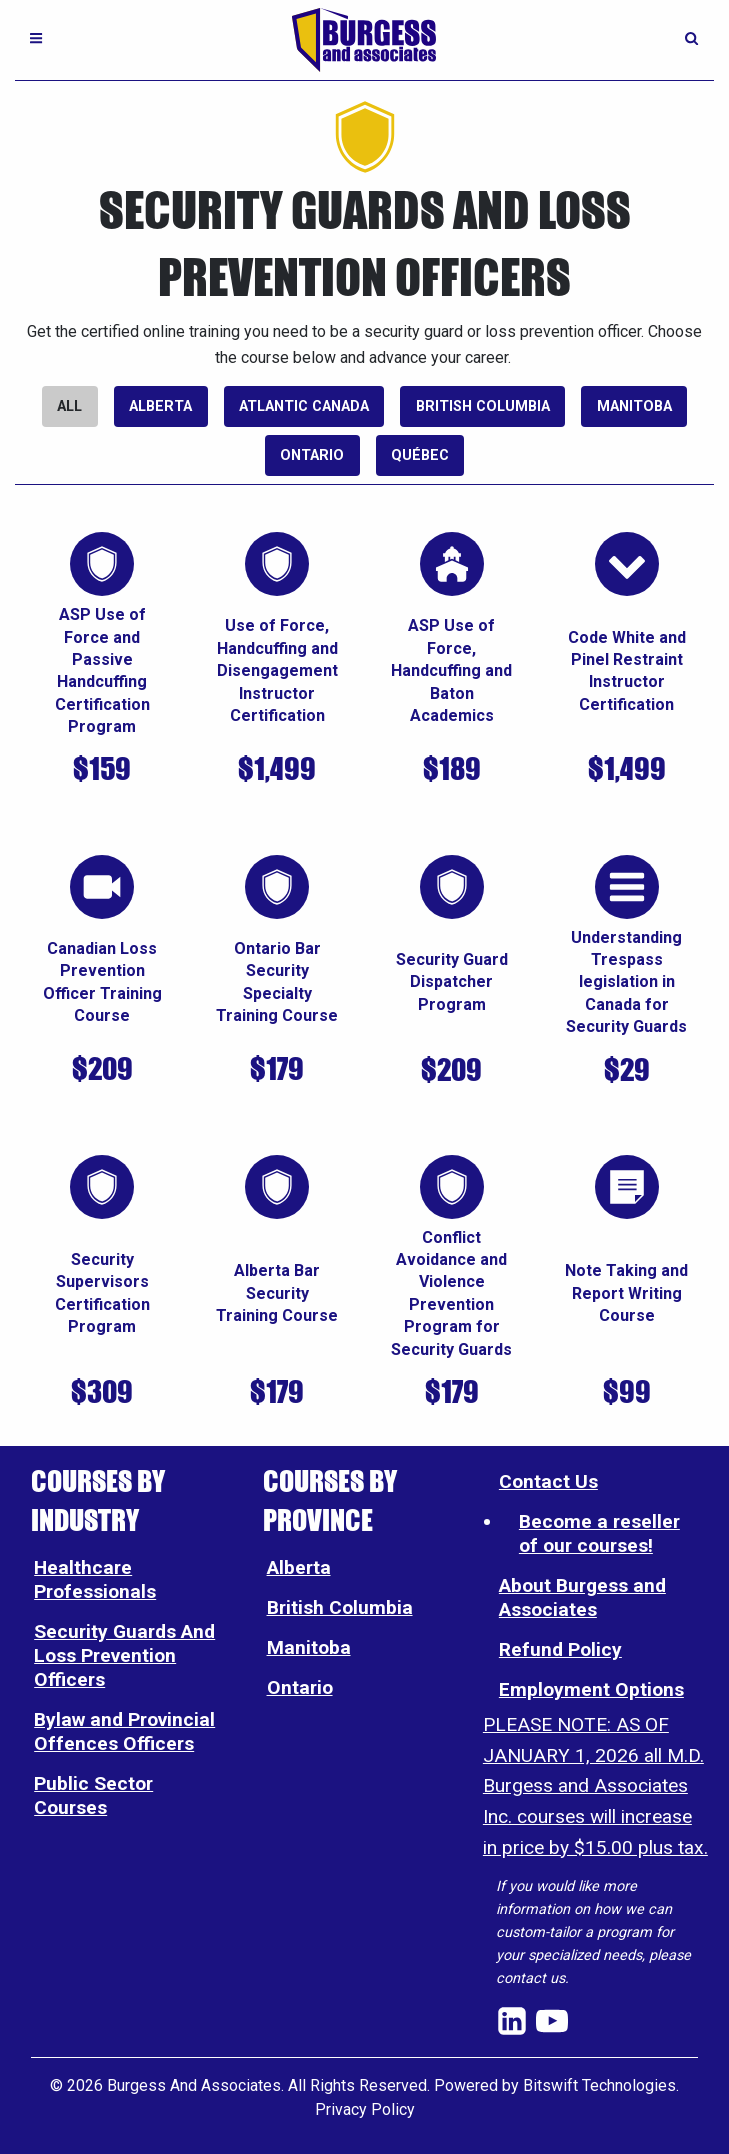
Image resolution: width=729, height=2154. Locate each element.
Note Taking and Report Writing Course (626, 1293)
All (69, 406)
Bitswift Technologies (599, 2085)
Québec (420, 455)
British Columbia (483, 406)
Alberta (160, 406)
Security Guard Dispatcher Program (452, 982)
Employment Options (591, 1689)
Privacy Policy (365, 2109)
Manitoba (634, 406)
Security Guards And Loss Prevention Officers (124, 1655)
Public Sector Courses (93, 1795)
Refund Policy (560, 1649)
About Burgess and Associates (582, 1597)
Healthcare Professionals (95, 1579)
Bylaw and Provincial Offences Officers (124, 1731)
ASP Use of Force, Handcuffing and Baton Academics (451, 670)
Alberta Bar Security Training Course (277, 1293)
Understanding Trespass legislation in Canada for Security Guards (626, 982)
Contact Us (548, 1481)
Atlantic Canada (304, 406)
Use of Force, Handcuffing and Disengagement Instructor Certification (277, 670)
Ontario (312, 455)
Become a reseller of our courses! (599, 1533)
